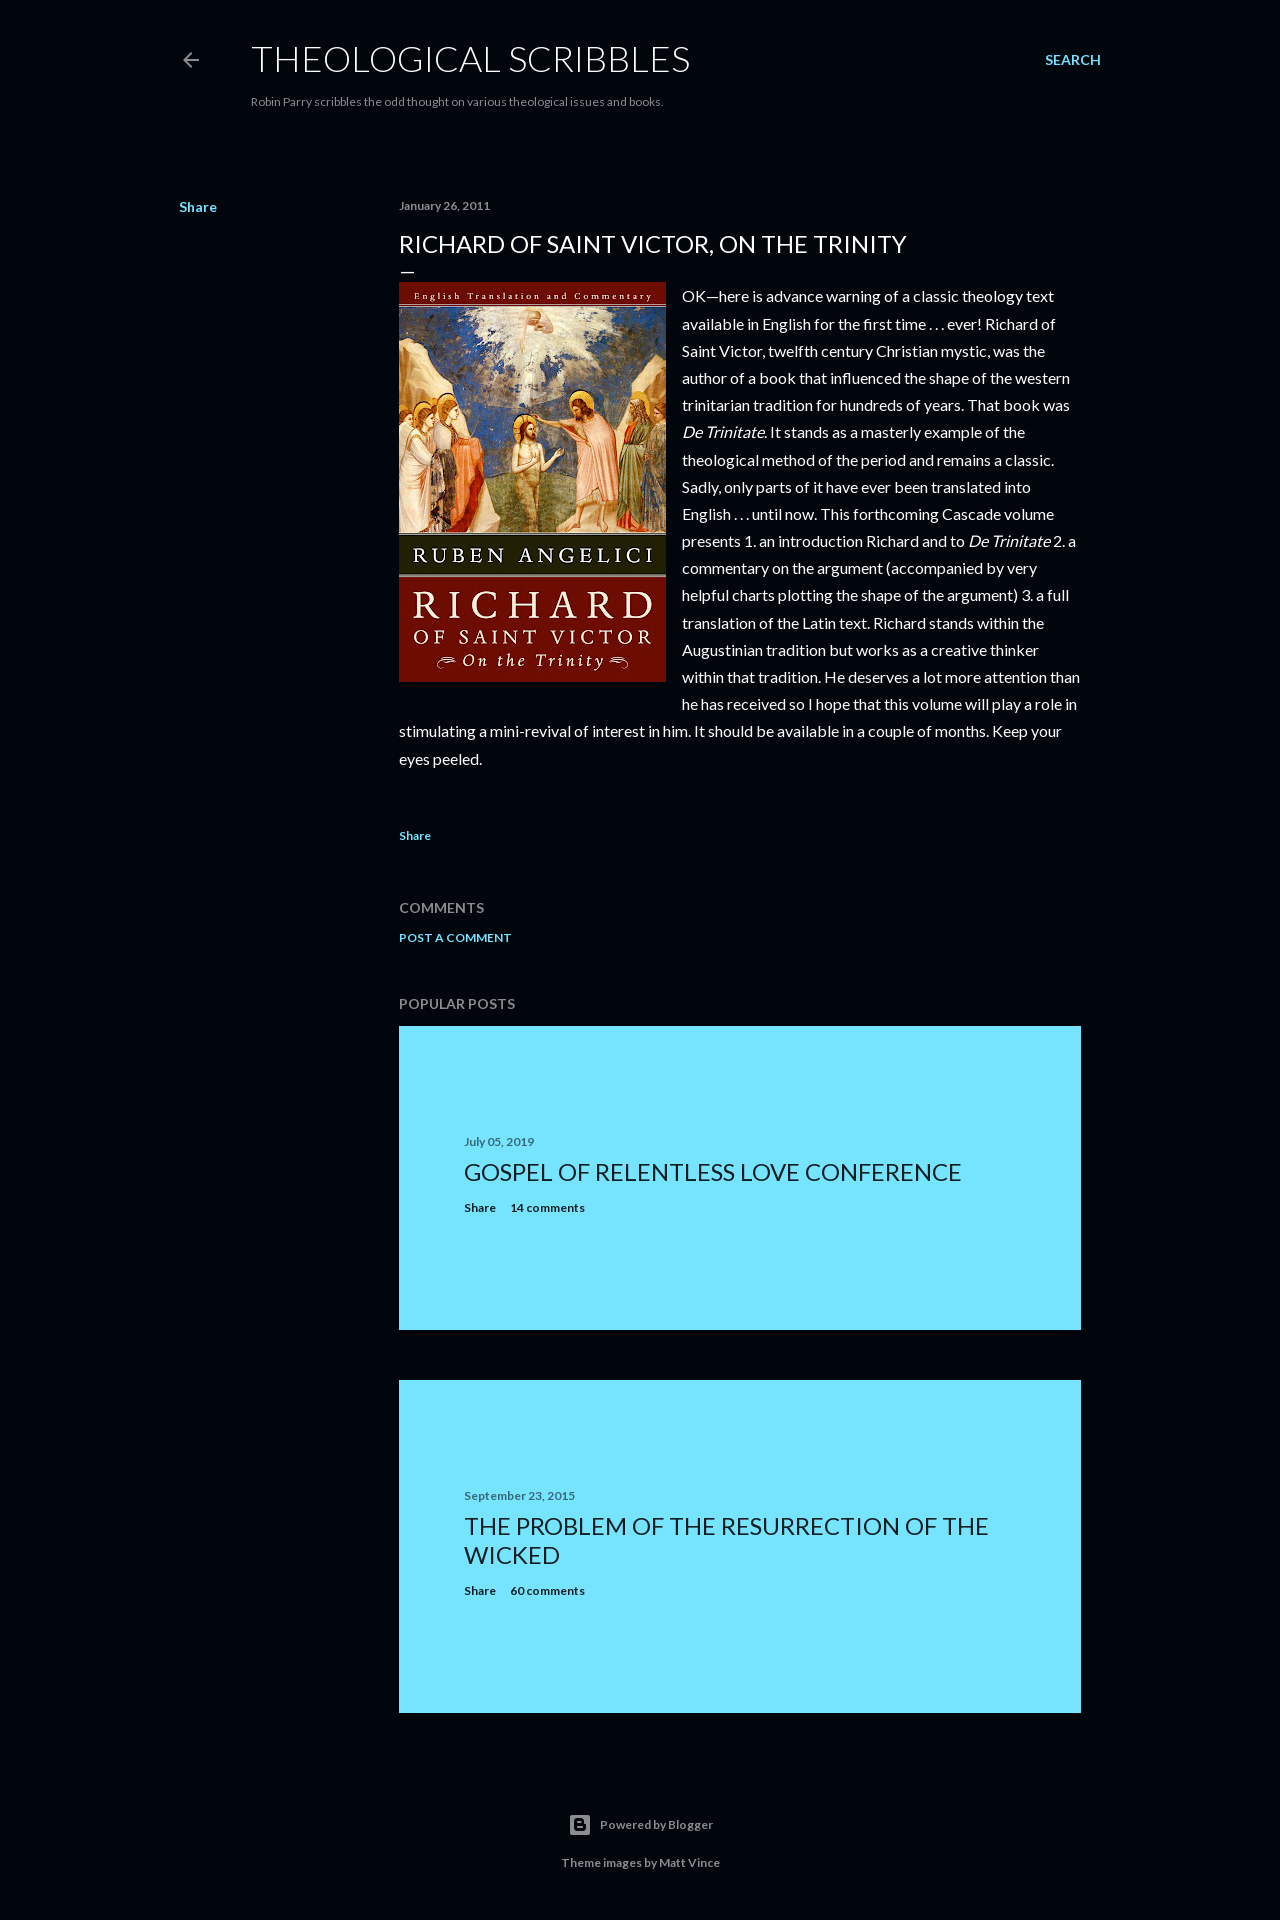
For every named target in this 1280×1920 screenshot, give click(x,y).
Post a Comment (455, 937)
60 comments (547, 1590)
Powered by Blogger (640, 1825)
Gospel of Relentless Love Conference (713, 1171)
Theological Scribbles (470, 58)
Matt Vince (689, 1862)
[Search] (1073, 60)
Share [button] (198, 206)
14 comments (547, 1207)
